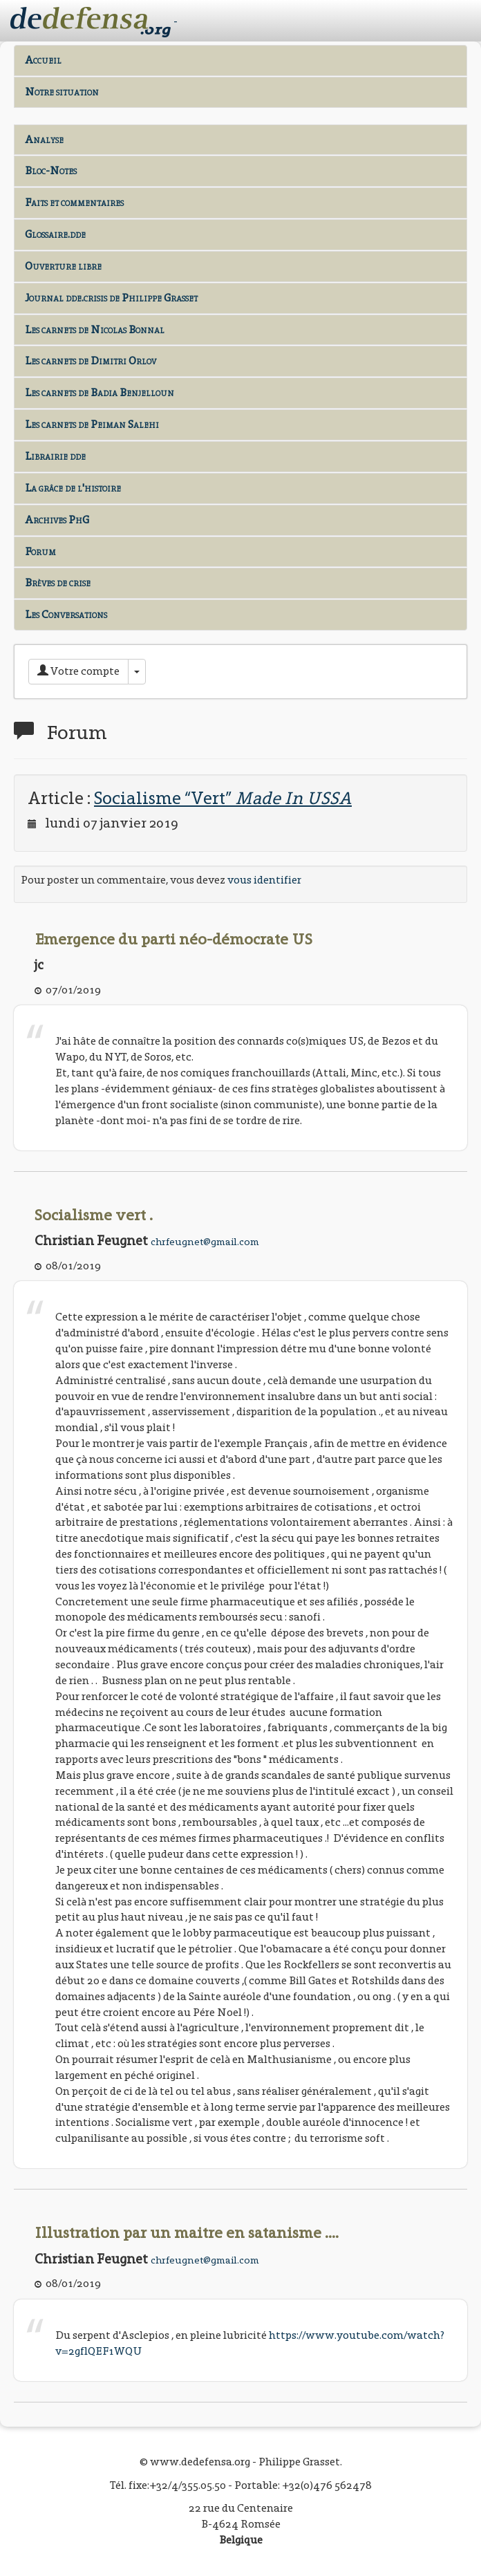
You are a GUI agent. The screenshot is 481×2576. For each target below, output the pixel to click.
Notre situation (62, 91)
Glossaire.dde (55, 234)
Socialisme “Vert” (223, 798)
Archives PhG (57, 519)
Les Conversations (66, 614)
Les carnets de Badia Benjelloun (99, 392)
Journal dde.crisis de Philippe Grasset (111, 298)
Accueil (43, 60)
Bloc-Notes (51, 170)
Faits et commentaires (74, 202)
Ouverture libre (63, 266)
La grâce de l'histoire (73, 488)
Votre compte (78, 671)
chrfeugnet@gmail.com (205, 1241)
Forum (40, 551)
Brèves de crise (58, 582)
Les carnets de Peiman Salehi (92, 424)
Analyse (44, 139)
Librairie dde (55, 456)
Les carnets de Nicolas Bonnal (94, 329)
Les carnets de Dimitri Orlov (90, 360)
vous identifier (264, 880)
